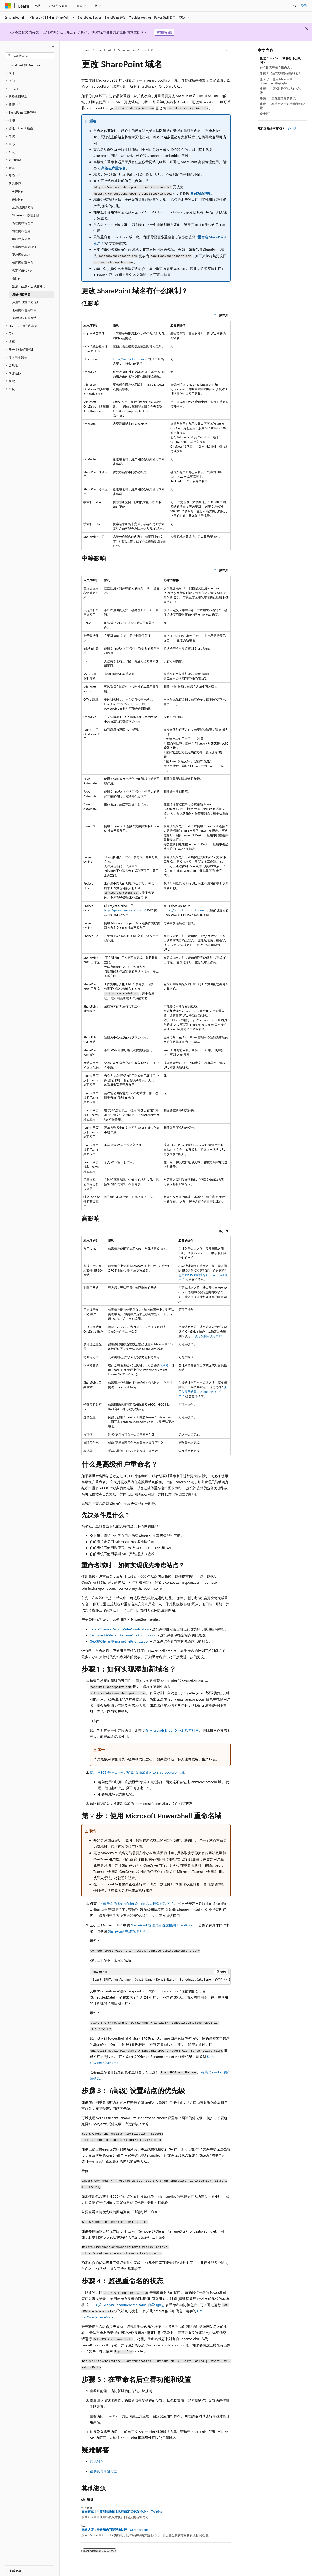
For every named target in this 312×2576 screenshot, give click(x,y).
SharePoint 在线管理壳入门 (128, 1931)
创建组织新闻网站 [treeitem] (24, 318)
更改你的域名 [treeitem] (21, 294)
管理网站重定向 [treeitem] (22, 263)
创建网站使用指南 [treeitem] (24, 310)
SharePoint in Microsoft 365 (136, 50)
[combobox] (29, 55)
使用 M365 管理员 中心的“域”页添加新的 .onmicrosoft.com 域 (137, 1772)
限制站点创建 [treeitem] (21, 239)
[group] (160, 1980)
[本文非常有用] (289, 128)
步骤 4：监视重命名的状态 (278, 98)
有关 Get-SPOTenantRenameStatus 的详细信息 (130, 2304)
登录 (304, 5)
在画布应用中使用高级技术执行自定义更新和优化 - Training (121, 2511)
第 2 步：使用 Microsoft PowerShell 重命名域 (276, 81)
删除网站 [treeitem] (18, 199)
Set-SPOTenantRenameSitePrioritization (119, 1629)
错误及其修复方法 (103, 2471)
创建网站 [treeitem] (18, 191)
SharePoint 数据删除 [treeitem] (25, 215)
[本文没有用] (294, 128)
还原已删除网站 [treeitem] (22, 207)
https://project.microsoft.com (123, 910)
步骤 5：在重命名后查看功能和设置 (282, 106)
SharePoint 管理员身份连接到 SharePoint (162, 1925)
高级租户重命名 (113, 168)
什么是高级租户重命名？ (276, 68)
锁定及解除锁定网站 (208, 1336)
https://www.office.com (128, 359)
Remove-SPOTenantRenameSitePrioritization (123, 1635)
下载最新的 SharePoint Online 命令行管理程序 (135, 1903)
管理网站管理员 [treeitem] (22, 223)
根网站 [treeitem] (16, 278)
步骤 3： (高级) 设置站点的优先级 (281, 91)
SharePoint (104, 50)
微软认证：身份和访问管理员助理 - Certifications (114, 2530)
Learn (86, 50)
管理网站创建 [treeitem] (21, 231)
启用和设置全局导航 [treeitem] (25, 302)
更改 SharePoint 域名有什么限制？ (280, 60)
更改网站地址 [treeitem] (21, 255)
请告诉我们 (164, 32)
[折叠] (53, 47)
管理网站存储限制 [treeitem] (24, 247)
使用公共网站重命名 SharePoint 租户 (202, 1391)
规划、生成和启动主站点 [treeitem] (29, 286)
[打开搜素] (294, 6)
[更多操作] (227, 50)
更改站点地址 (200, 193)
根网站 (164, 1365)
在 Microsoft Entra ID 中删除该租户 (171, 1730)
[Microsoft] (8, 6)
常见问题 (97, 2461)
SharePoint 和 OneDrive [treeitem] (24, 65)
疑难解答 (266, 113)
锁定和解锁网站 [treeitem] (22, 270)
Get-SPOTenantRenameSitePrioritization (120, 1641)
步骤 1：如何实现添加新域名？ (280, 73)
